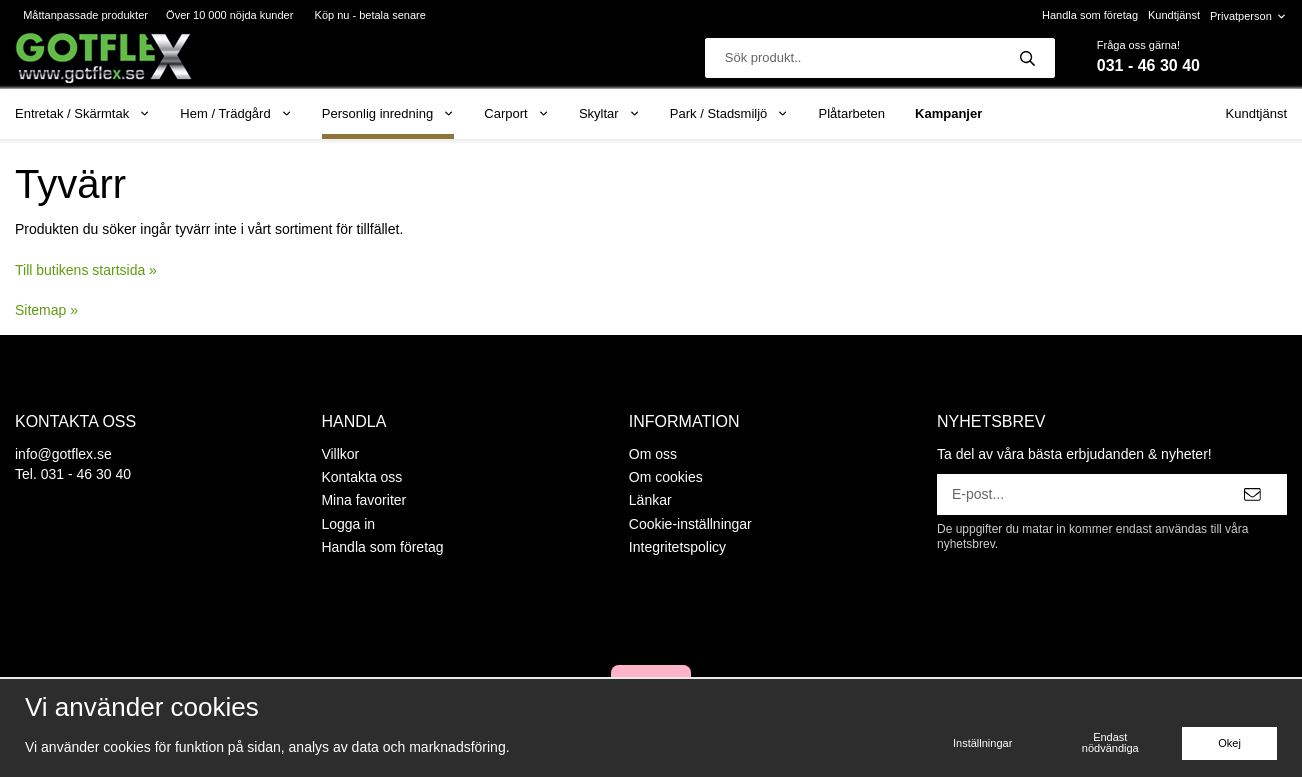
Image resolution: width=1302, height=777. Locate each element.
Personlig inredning (388, 113)
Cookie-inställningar (690, 524)
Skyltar (609, 113)
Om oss (653, 454)
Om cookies (666, 477)
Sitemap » (46, 310)
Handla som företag (1090, 15)
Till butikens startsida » (86, 270)
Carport (516, 113)
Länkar (650, 500)
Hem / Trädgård (236, 113)
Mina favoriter (363, 500)
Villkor (340, 454)
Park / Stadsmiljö (729, 113)
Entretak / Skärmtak (82, 113)
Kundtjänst (1174, 15)
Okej (1229, 743)
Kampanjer (948, 113)
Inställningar (982, 743)
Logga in (348, 524)
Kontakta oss (361, 477)
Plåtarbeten (852, 113)
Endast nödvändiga (1110, 742)
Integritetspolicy (677, 547)
